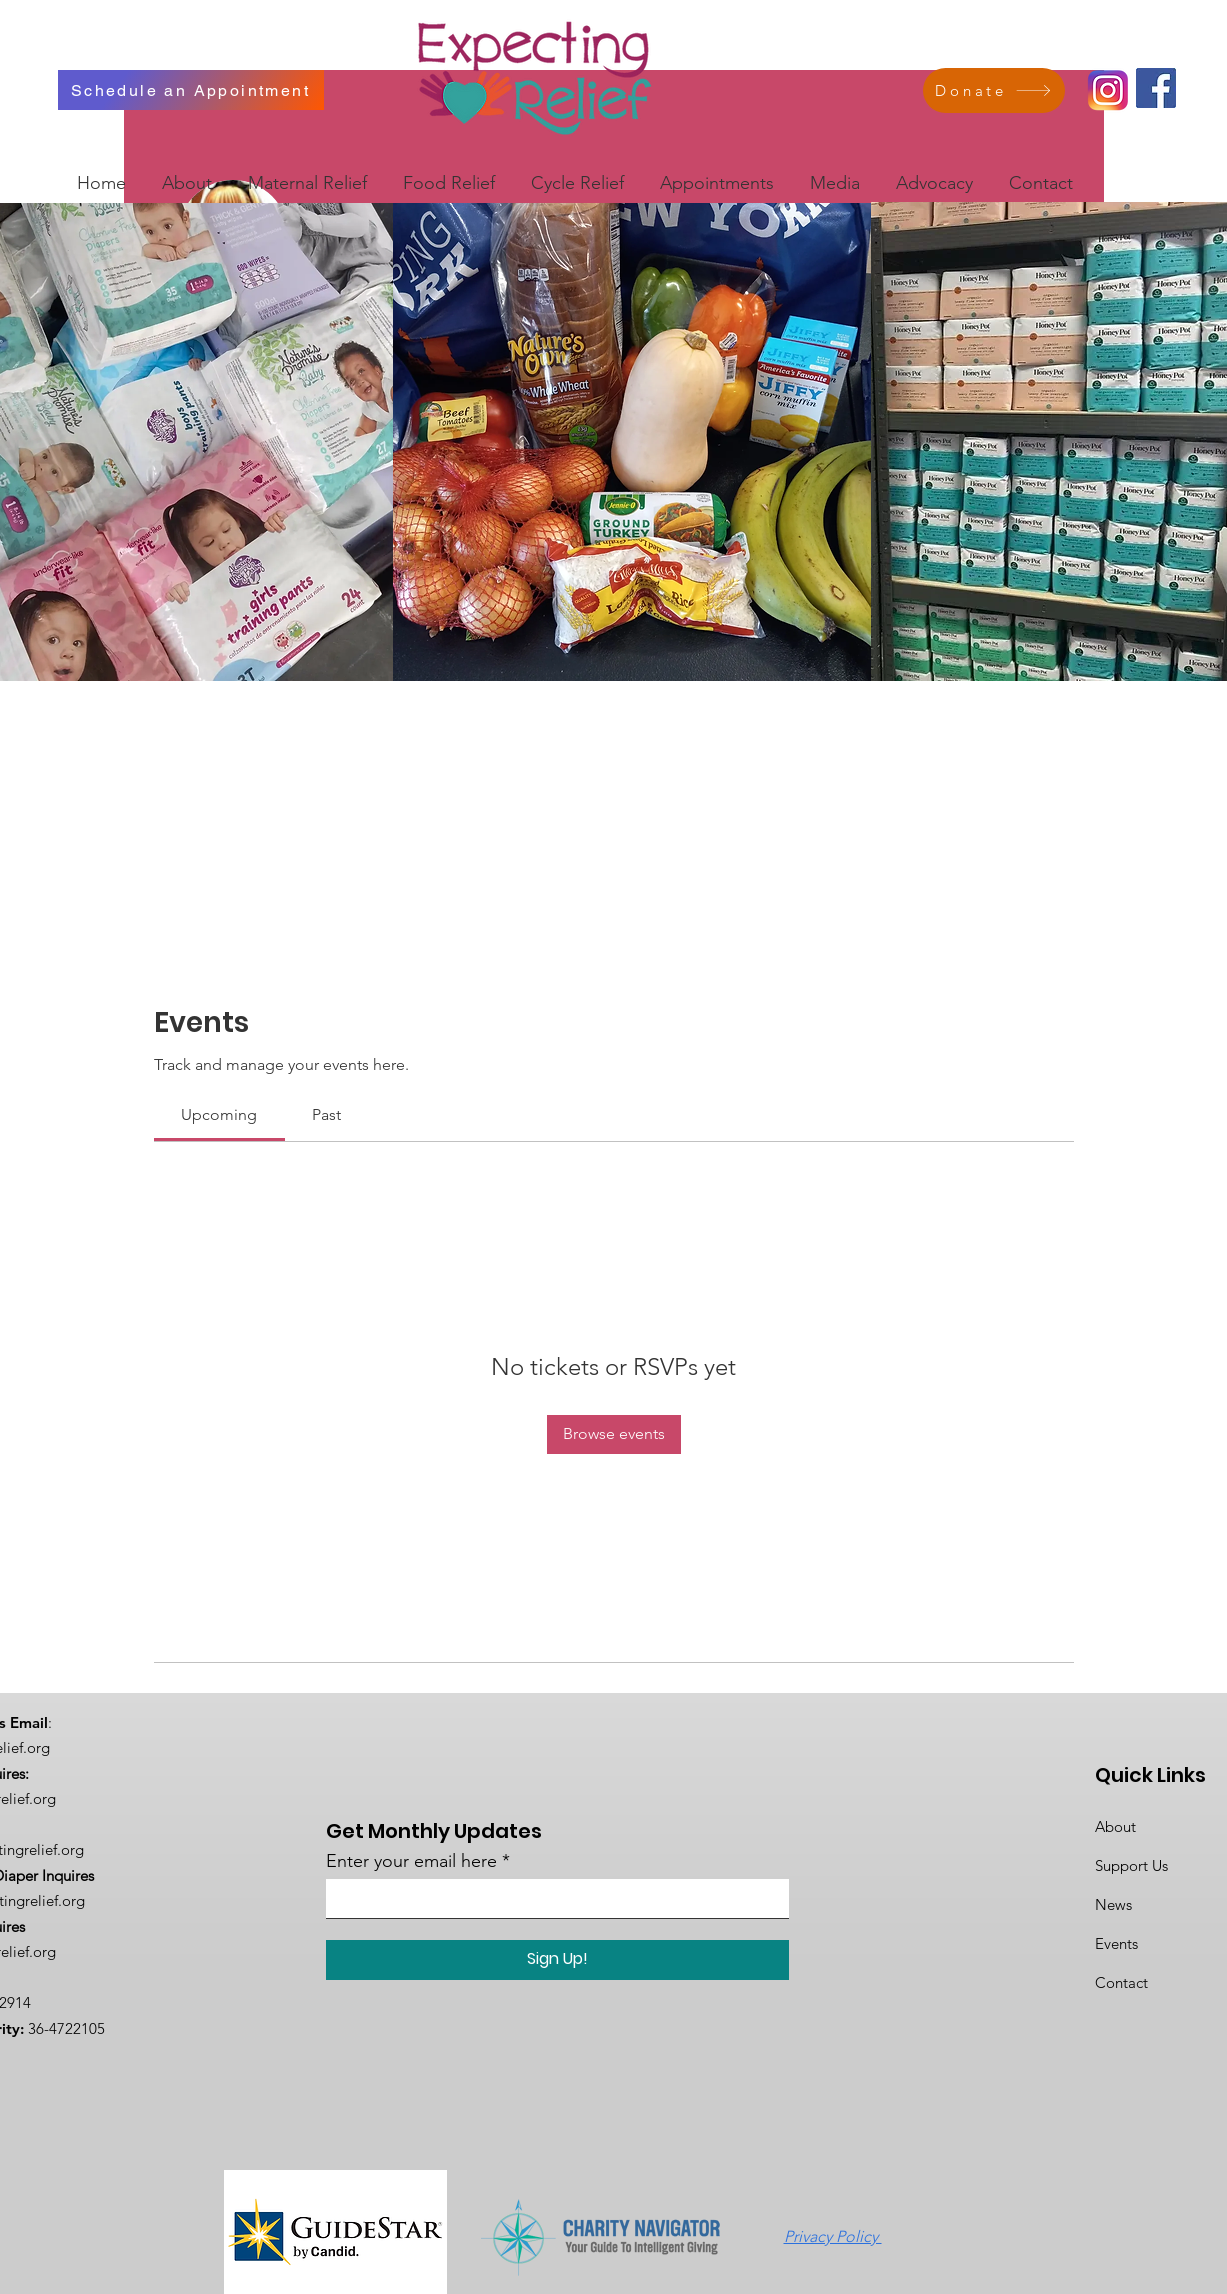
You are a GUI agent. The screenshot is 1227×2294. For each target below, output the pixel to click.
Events (1116, 1943)
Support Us (1131, 1865)
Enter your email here (411, 1861)
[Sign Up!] (557, 1960)
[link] (219, 1114)
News (1113, 1904)
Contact (1121, 1982)
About (1115, 1826)
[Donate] (994, 90)
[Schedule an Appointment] (191, 90)
